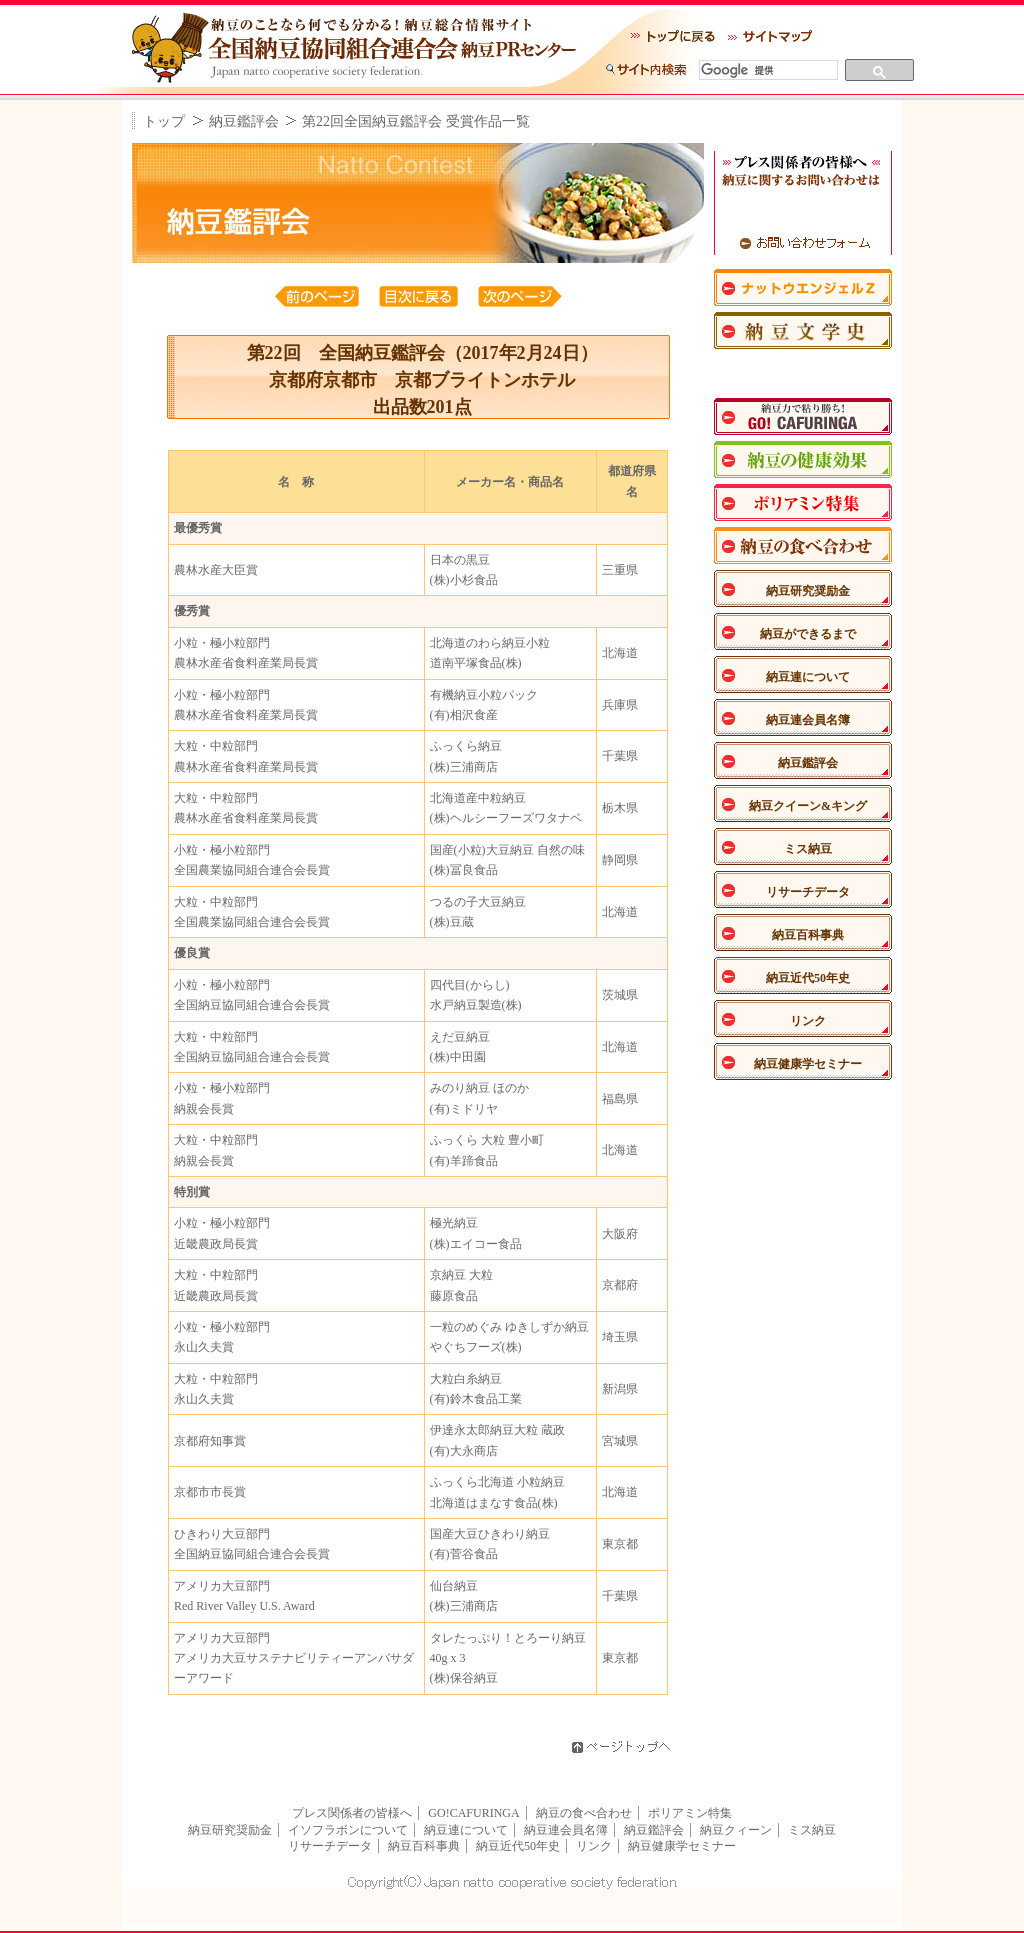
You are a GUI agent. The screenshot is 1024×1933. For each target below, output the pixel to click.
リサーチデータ (808, 892)
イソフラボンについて (348, 1830)
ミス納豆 (808, 849)
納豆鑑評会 (244, 121)
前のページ (317, 296)
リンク (808, 1021)
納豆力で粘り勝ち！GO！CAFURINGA (803, 416)
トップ (164, 121)
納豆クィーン (736, 1830)
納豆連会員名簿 (808, 720)
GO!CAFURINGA (473, 1813)
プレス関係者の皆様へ (352, 1813)
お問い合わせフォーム (803, 242)
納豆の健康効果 (803, 459)
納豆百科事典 (808, 935)
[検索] (766, 70)
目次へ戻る (421, 296)
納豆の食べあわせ (803, 545)
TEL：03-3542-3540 (803, 211)
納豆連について (808, 677)
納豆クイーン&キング (808, 806)
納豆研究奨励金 (808, 591)
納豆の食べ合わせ (584, 1813)
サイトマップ (770, 24)
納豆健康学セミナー (808, 1064)
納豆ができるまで (808, 634)
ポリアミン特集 (803, 502)
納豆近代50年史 (808, 978)
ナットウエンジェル (803, 287)
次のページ (520, 296)
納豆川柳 (803, 373)
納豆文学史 (803, 330)
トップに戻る (673, 24)
